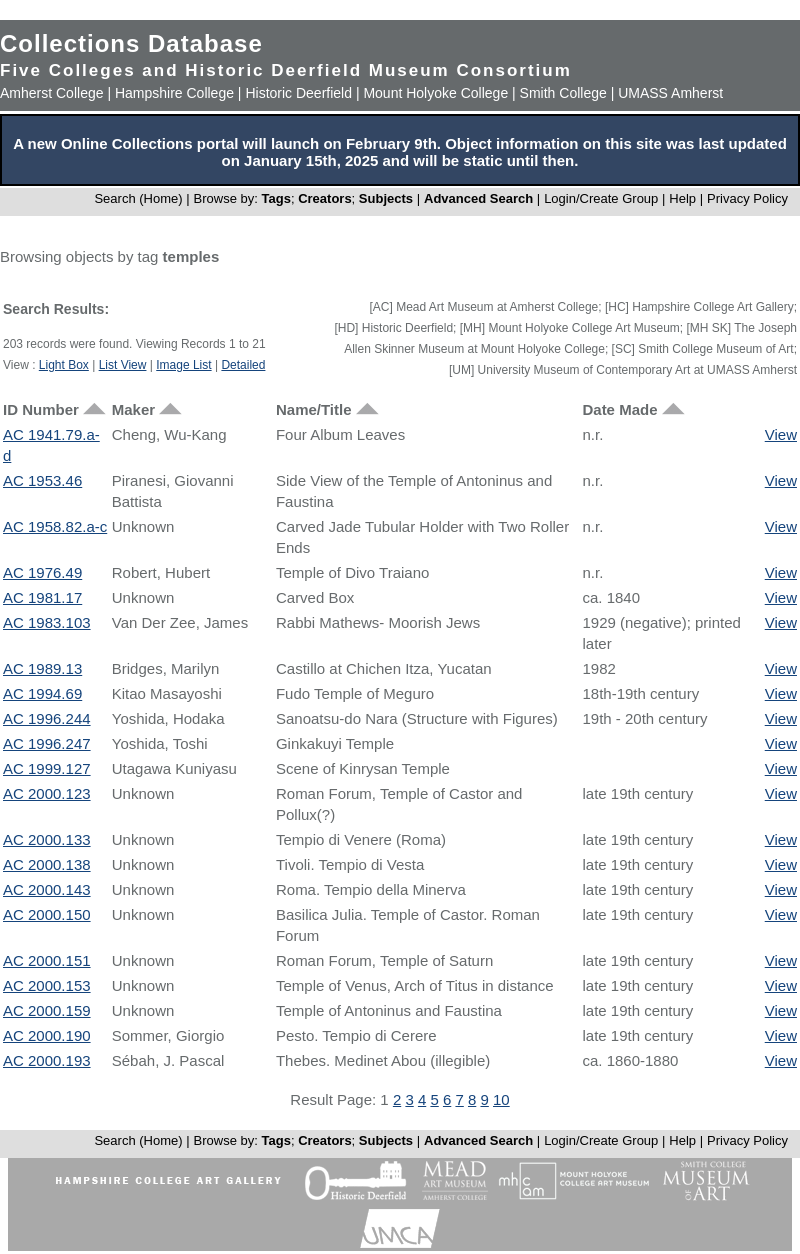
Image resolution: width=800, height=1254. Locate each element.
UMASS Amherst (670, 93)
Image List (183, 365)
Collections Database (131, 43)
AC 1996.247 (47, 743)
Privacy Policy (747, 198)
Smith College (563, 93)
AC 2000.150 (47, 914)
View (781, 434)
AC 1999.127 (47, 768)
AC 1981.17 (42, 597)
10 (501, 1099)
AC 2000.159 (47, 1010)
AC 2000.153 (47, 985)
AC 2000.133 (47, 839)
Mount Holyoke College (435, 93)
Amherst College (52, 93)
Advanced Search (478, 198)
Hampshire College (174, 93)
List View (123, 365)
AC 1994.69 (42, 693)
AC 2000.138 (47, 864)
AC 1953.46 (42, 480)
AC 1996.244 (47, 718)
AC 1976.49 (42, 572)
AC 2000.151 (47, 960)
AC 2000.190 (47, 1035)
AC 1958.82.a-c (55, 526)
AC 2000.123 (47, 793)
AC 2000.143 (47, 889)
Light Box (64, 365)
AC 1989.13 (42, 668)
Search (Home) (138, 198)
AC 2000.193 (47, 1060)
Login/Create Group (603, 198)
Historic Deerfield (298, 93)
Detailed (243, 365)
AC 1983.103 (47, 622)
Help (682, 198)
